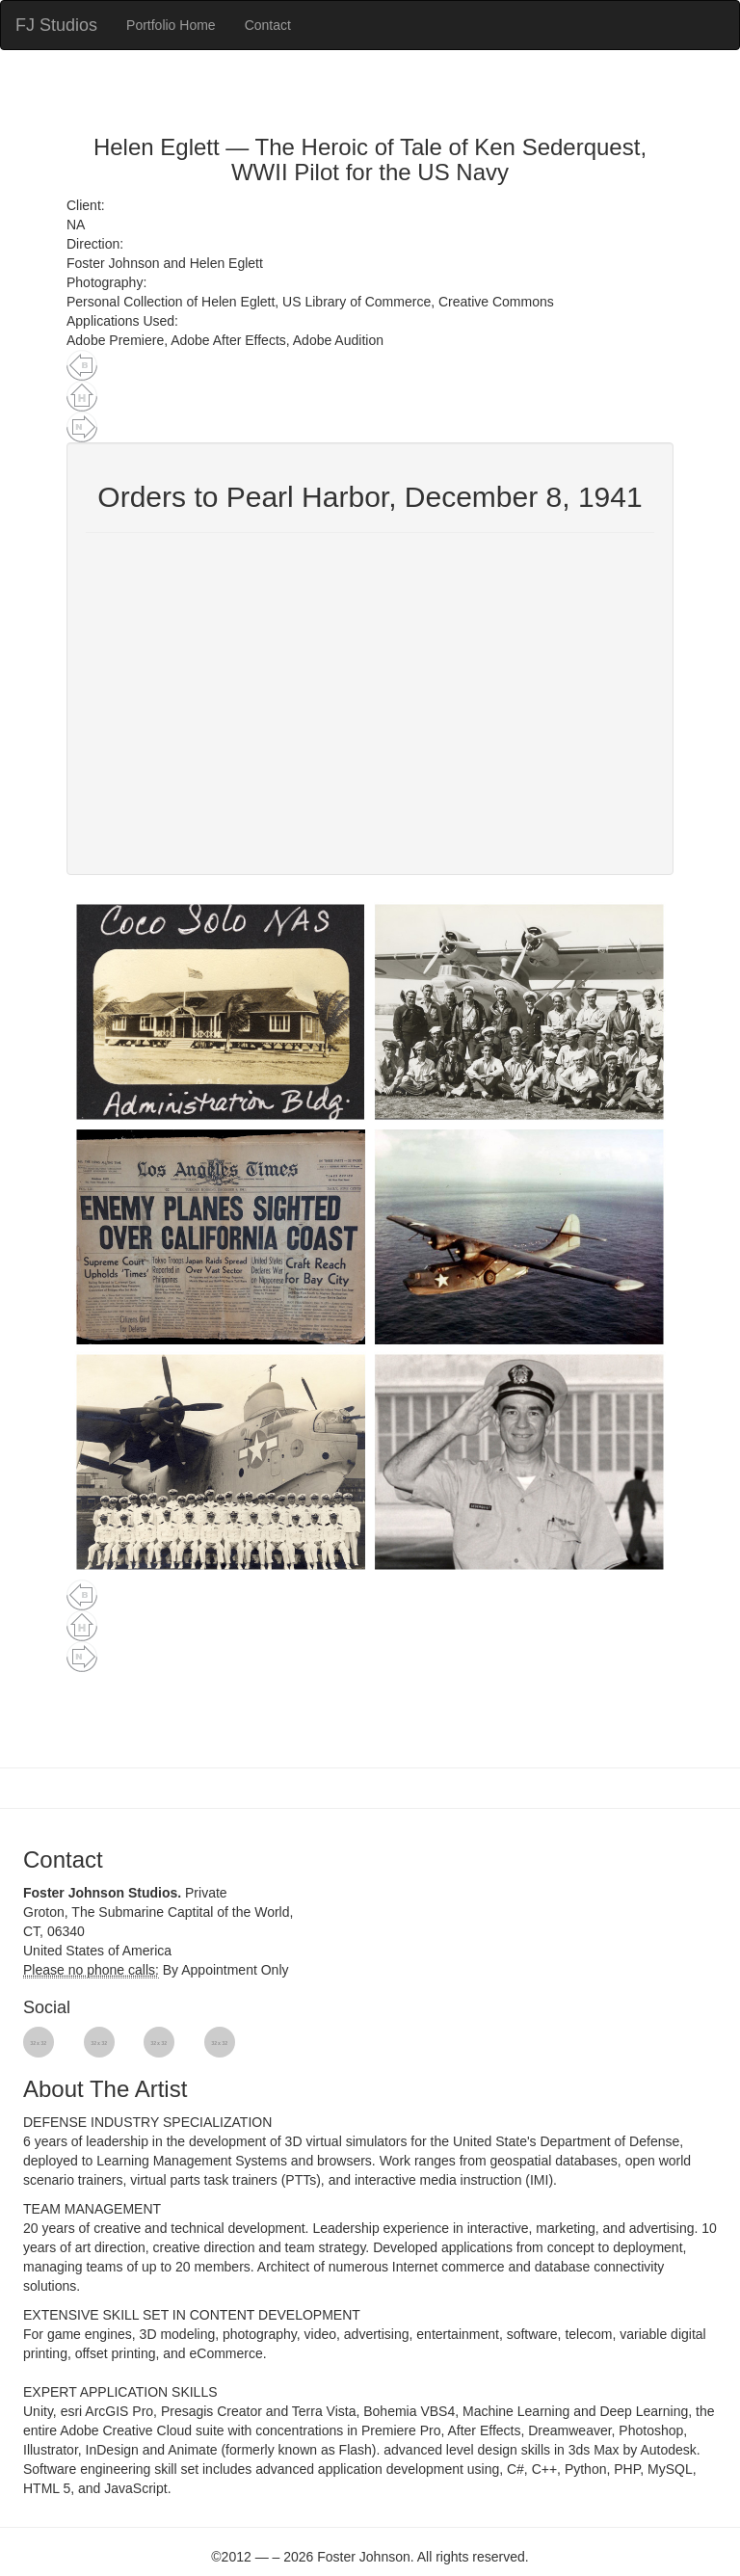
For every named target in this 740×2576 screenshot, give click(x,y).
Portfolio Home (171, 25)
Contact (268, 25)
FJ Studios (56, 25)
